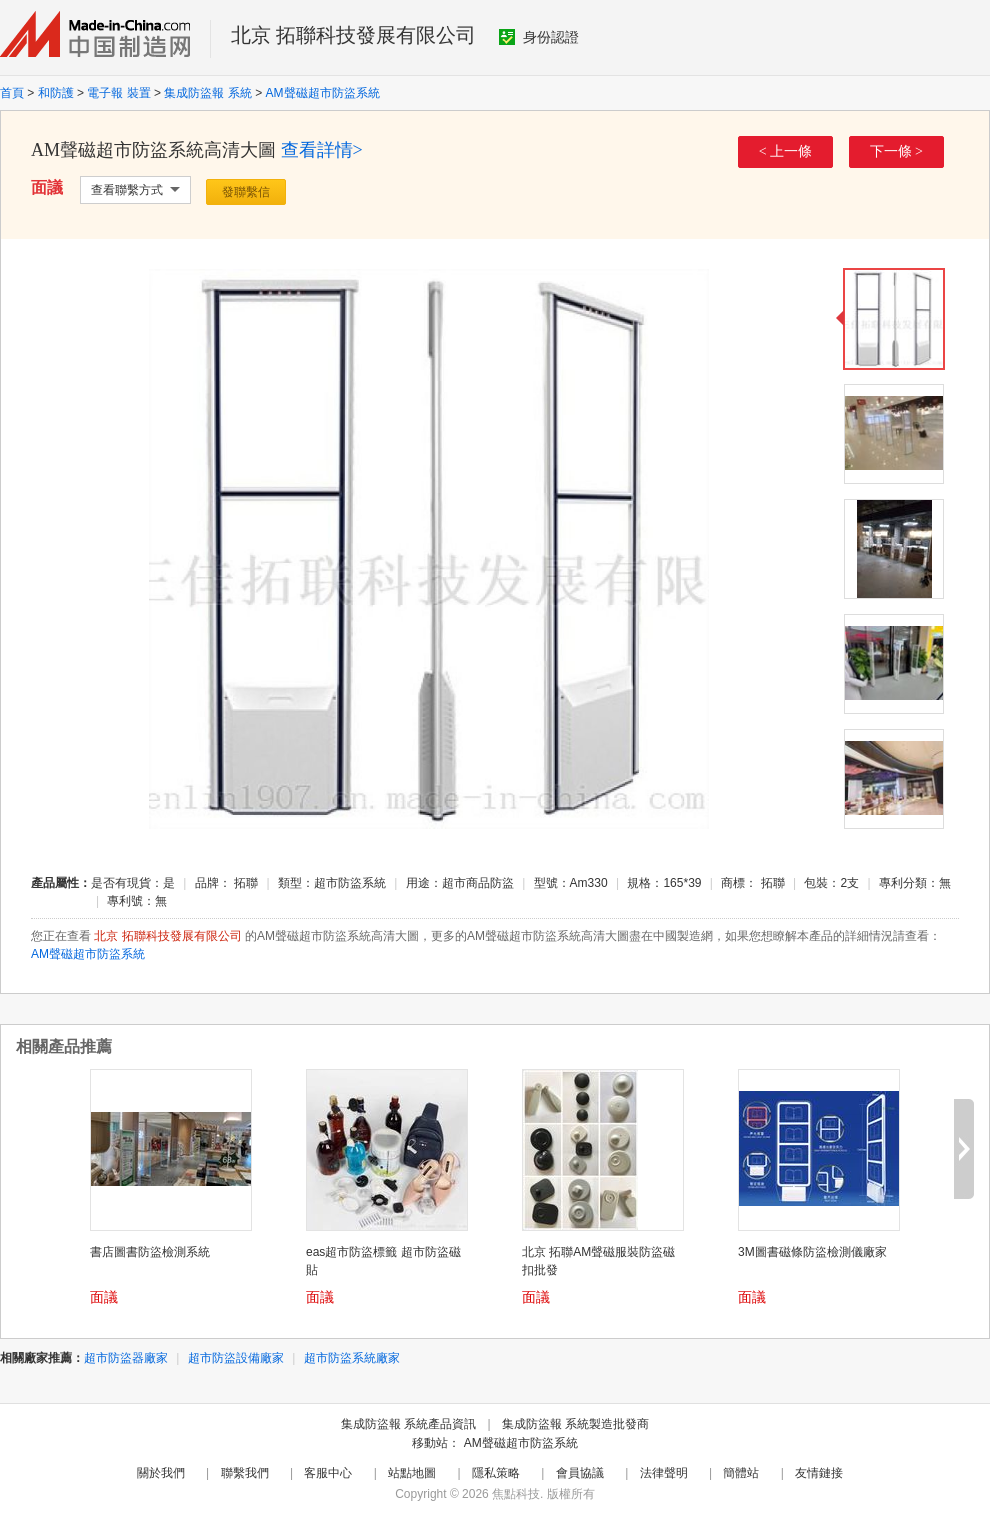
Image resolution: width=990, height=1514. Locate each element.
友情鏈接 (819, 1473)
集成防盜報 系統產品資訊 (408, 1424)
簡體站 (741, 1473)
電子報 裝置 (118, 93)
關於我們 (161, 1473)
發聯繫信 (246, 192)
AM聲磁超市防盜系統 (323, 93)
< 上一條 (785, 151)
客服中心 (328, 1473)
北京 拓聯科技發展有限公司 (353, 35)
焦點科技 (516, 1494)
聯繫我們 (245, 1473)
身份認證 (539, 37)
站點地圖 (412, 1473)
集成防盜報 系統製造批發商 (575, 1424)
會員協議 (580, 1473)
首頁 (12, 93)
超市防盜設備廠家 (236, 1358)
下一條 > (896, 151)
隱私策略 (496, 1473)
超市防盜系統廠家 (352, 1358)
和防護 (56, 93)
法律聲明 (664, 1473)
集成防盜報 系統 (207, 93)
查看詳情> (322, 150)
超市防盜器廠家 (126, 1358)
